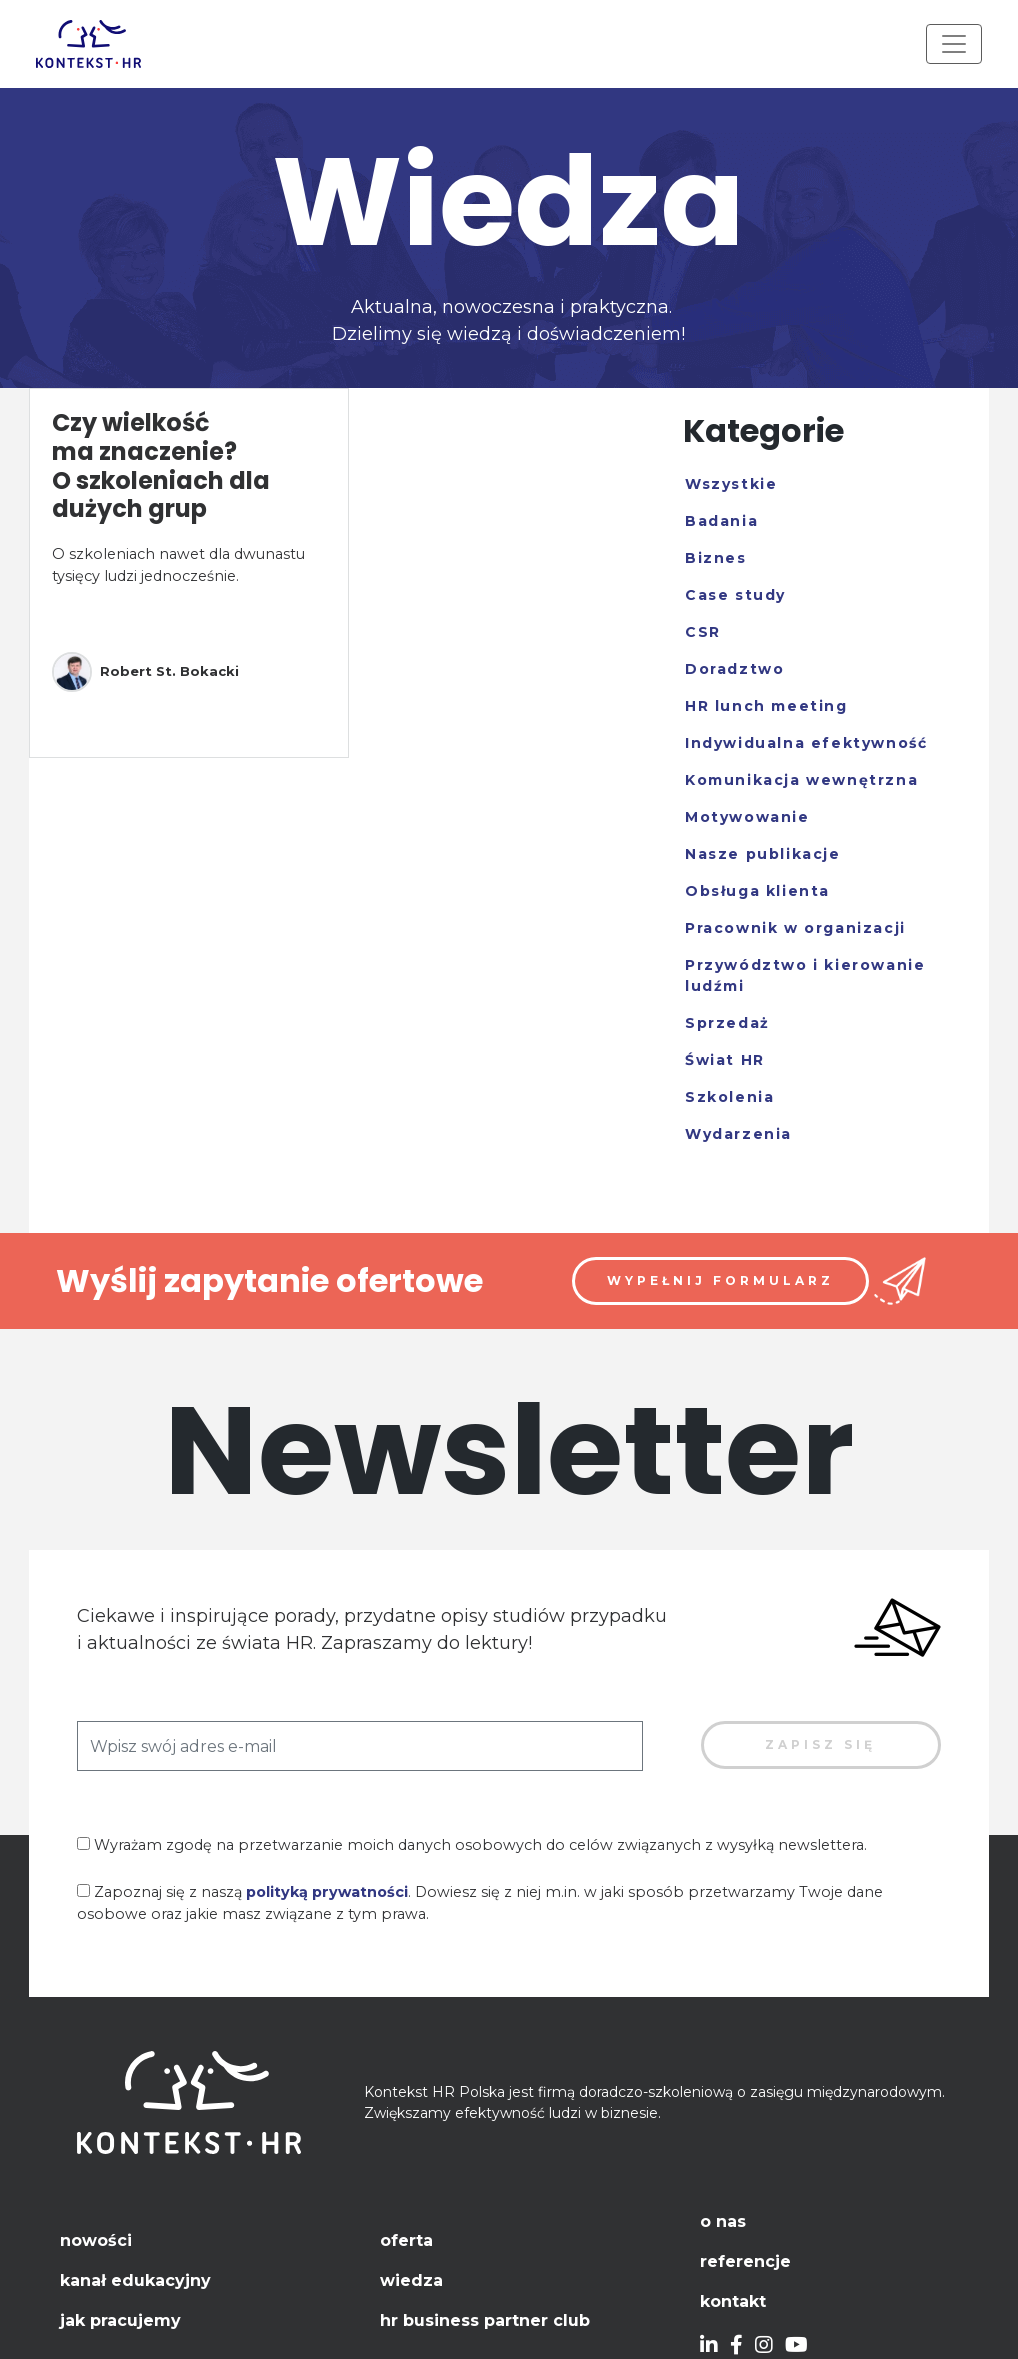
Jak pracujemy (120, 2320)
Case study (735, 595)
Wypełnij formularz (720, 1280)
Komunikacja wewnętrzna (801, 780)
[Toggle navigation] (954, 44)
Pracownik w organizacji (795, 928)
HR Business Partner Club (485, 2320)
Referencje (745, 2261)
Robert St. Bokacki (145, 672)
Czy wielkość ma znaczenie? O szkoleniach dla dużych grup (161, 465)
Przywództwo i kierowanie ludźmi (805, 975)
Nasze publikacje (763, 854)
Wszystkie (731, 484)
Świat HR (725, 1060)
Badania (721, 521)
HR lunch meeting (766, 706)
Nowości (96, 2240)
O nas (723, 2221)
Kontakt (733, 2301)
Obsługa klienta (757, 891)
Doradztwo (734, 669)
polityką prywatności (327, 1892)
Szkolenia (729, 1097)
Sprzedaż (727, 1023)
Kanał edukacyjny (135, 2280)
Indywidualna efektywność (806, 743)
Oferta (406, 2240)
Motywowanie (747, 817)
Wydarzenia (738, 1134)
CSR (703, 632)
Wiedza (411, 2280)
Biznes (716, 558)
